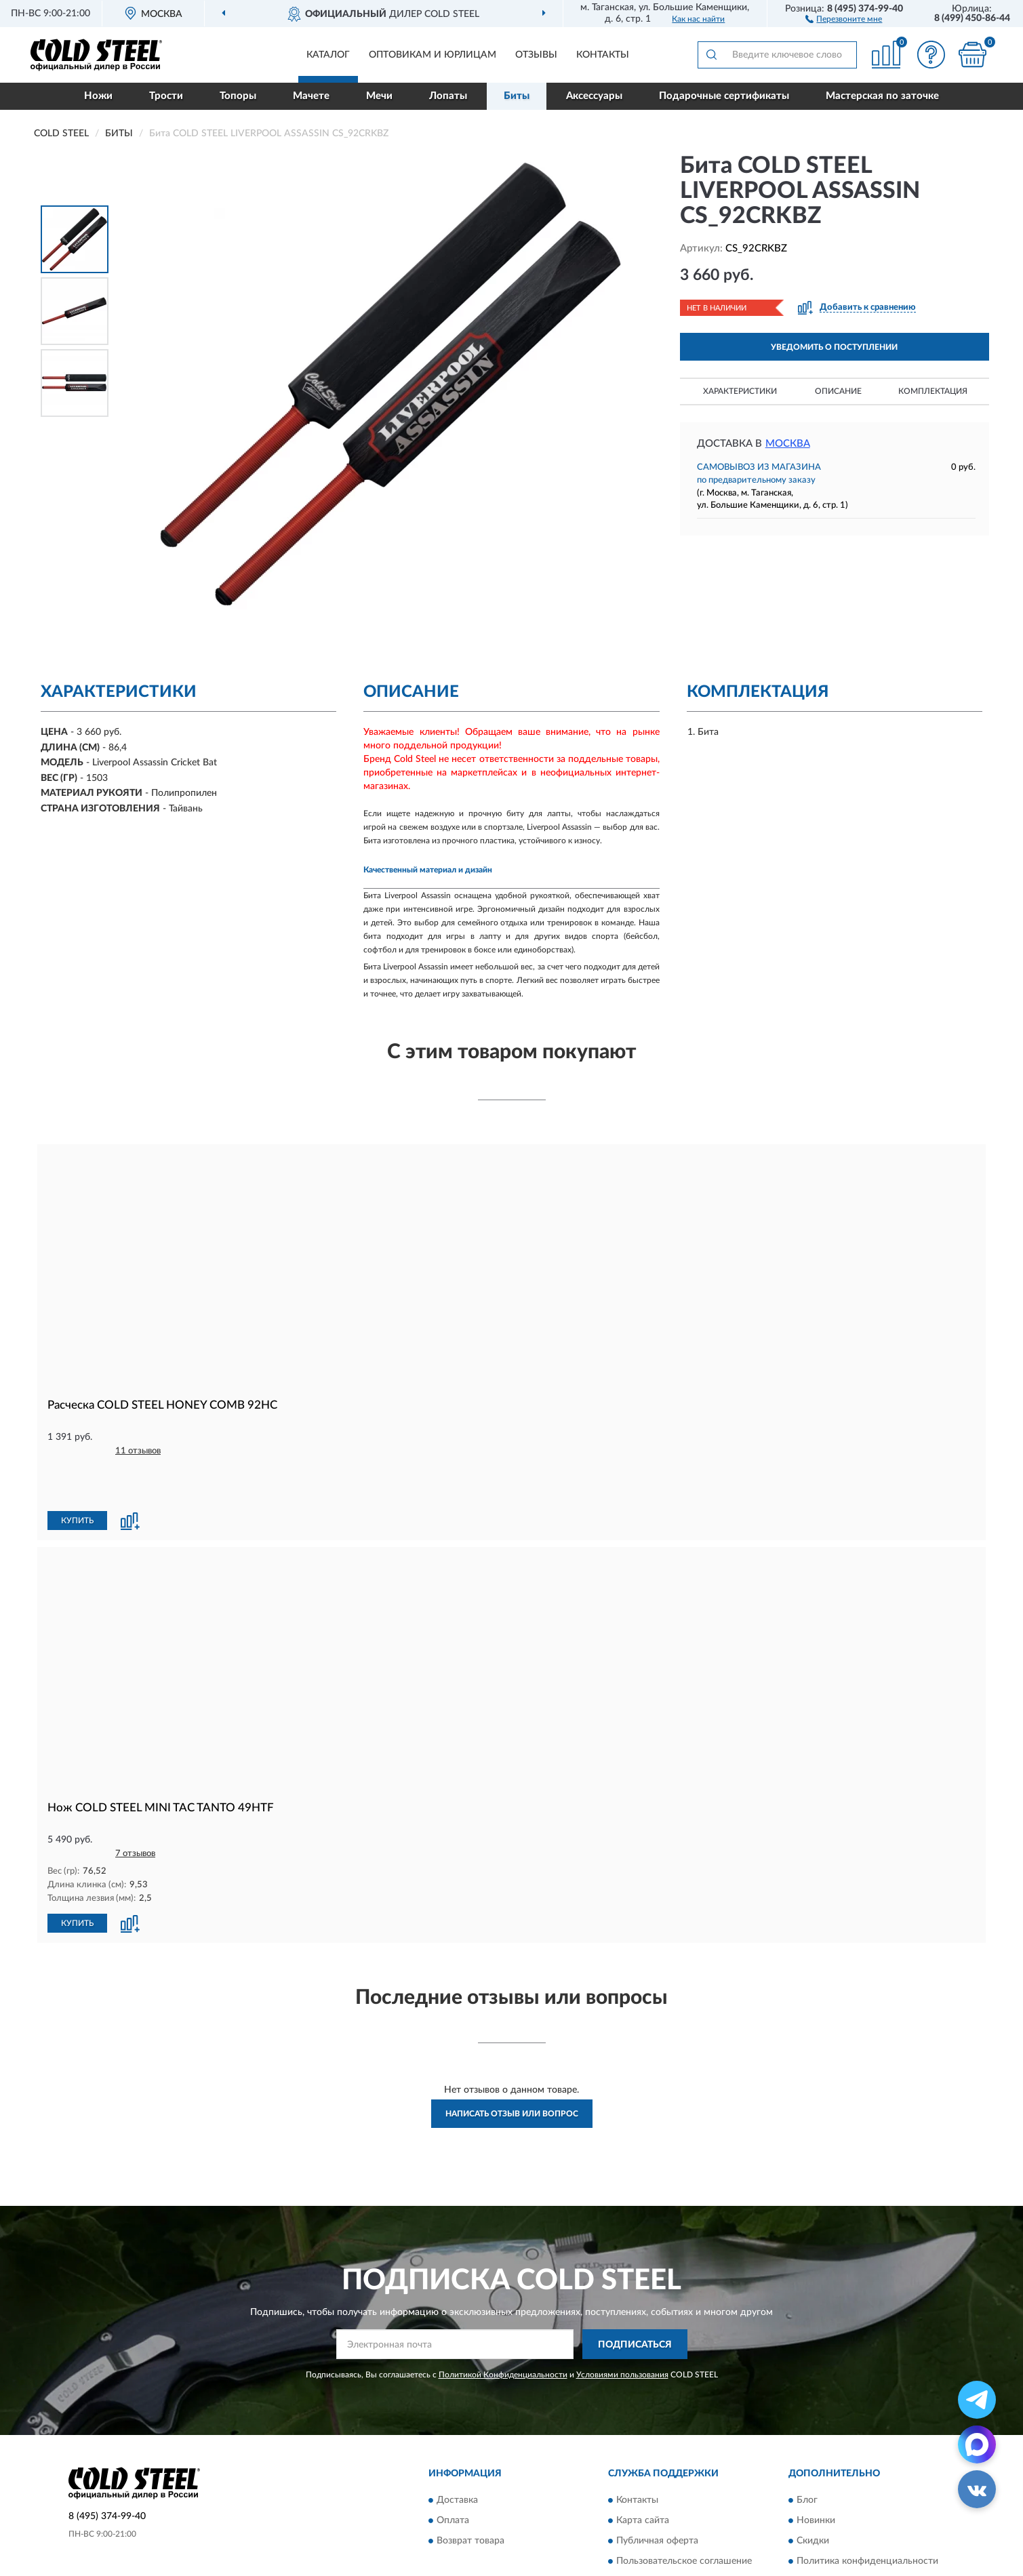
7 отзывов (135, 1808)
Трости (166, 96)
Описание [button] (838, 391)
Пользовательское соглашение (684, 2515)
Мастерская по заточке (882, 96)
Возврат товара (470, 2494)
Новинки (816, 2474)
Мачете (311, 96)
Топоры (238, 96)
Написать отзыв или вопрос (511, 2068)
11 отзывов (138, 1451)
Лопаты (448, 96)
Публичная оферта (657, 2494)
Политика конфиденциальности (867, 2515)
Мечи (379, 96)
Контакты (602, 55)
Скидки (813, 2494)
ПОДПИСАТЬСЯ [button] (635, 2298)
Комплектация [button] (932, 391)
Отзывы (536, 55)
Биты (516, 96)
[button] (843, 18)
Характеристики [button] (740, 391)
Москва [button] (787, 444)
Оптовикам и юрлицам (432, 55)
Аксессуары (594, 96)
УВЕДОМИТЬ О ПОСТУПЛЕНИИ (834, 347)
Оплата (453, 2474)
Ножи (98, 96)
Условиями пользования (622, 2329)
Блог (807, 2454)
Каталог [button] (328, 55)
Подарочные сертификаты (724, 96)
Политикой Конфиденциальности (503, 2329)
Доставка (457, 2454)
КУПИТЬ (77, 1475)
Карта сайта (642, 2474)
